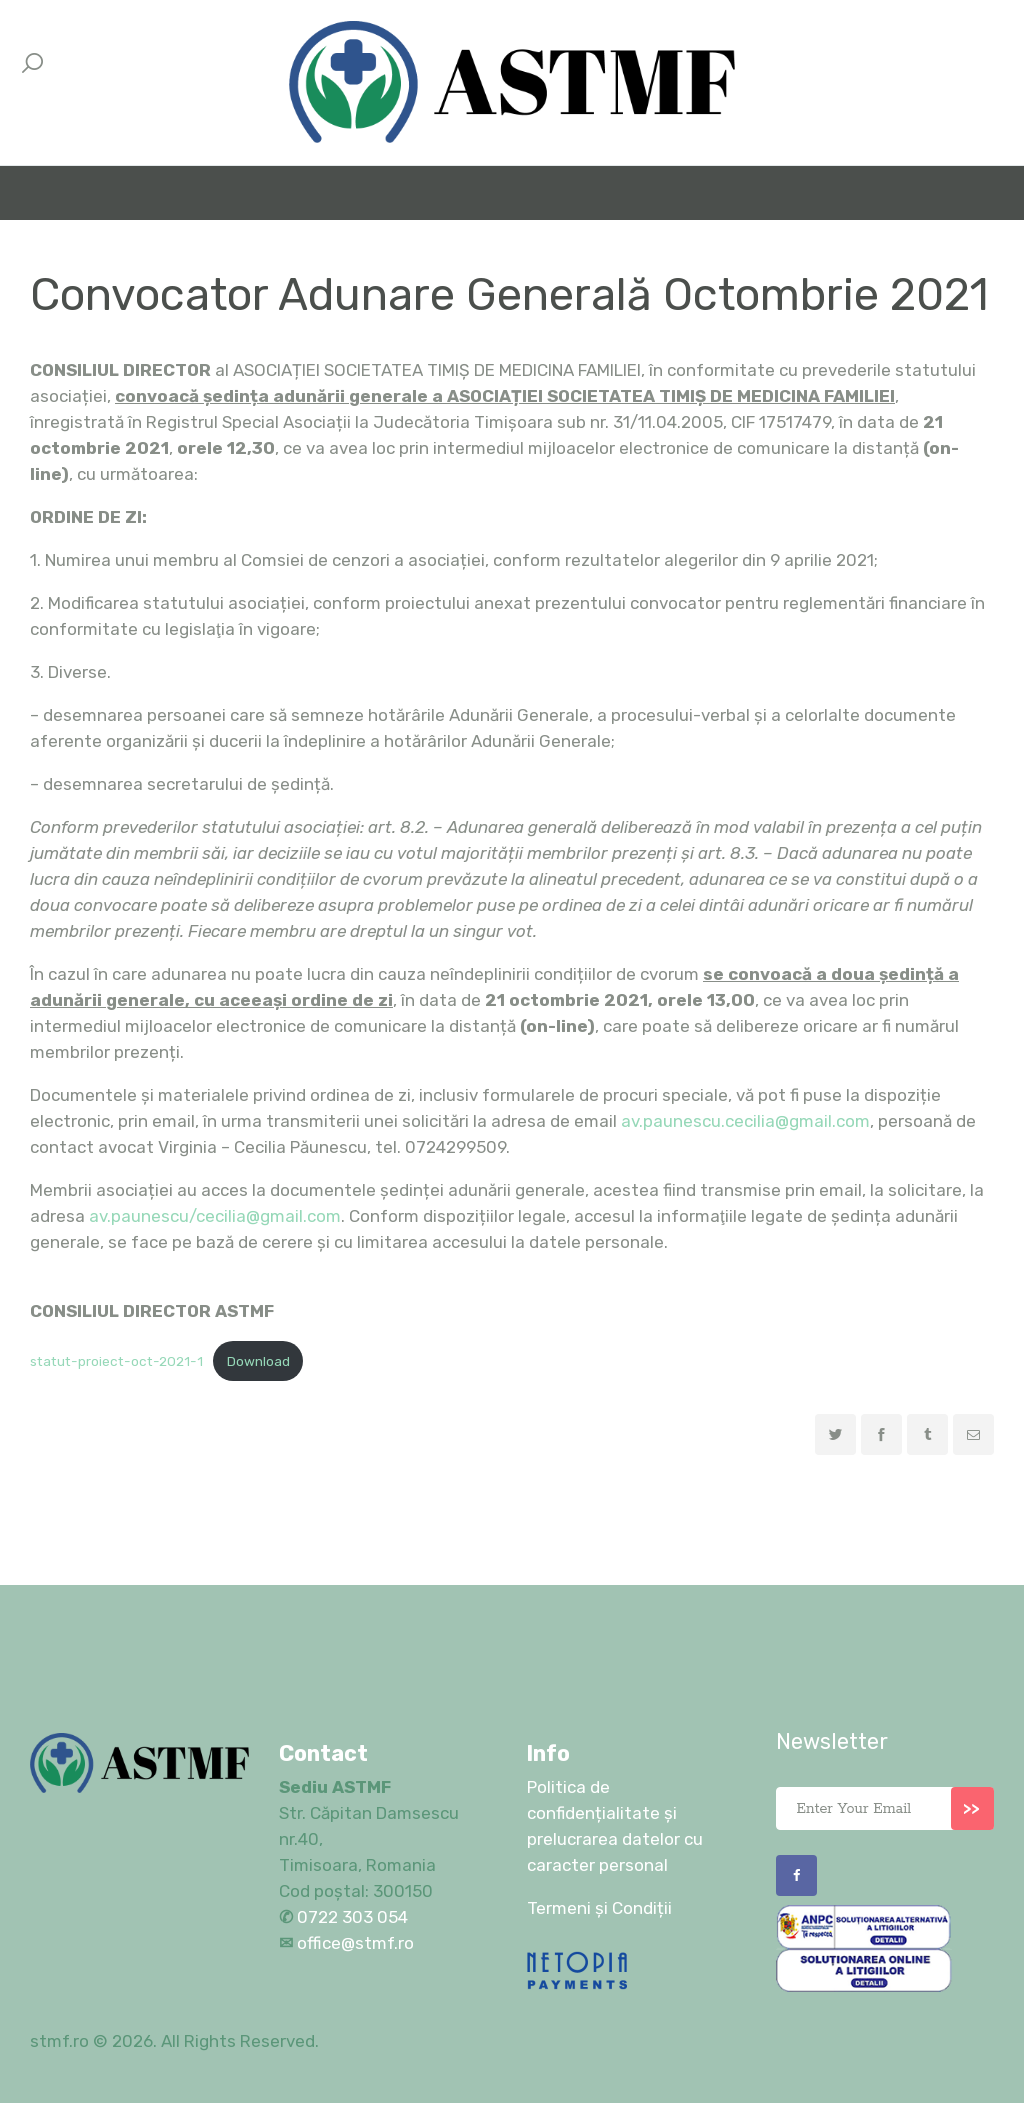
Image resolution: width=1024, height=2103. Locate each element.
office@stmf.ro (355, 1943)
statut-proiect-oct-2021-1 (116, 1361)
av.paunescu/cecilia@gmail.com (215, 1216)
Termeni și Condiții (599, 1908)
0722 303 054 (350, 1917)
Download (258, 1361)
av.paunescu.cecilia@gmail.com (745, 1121)
